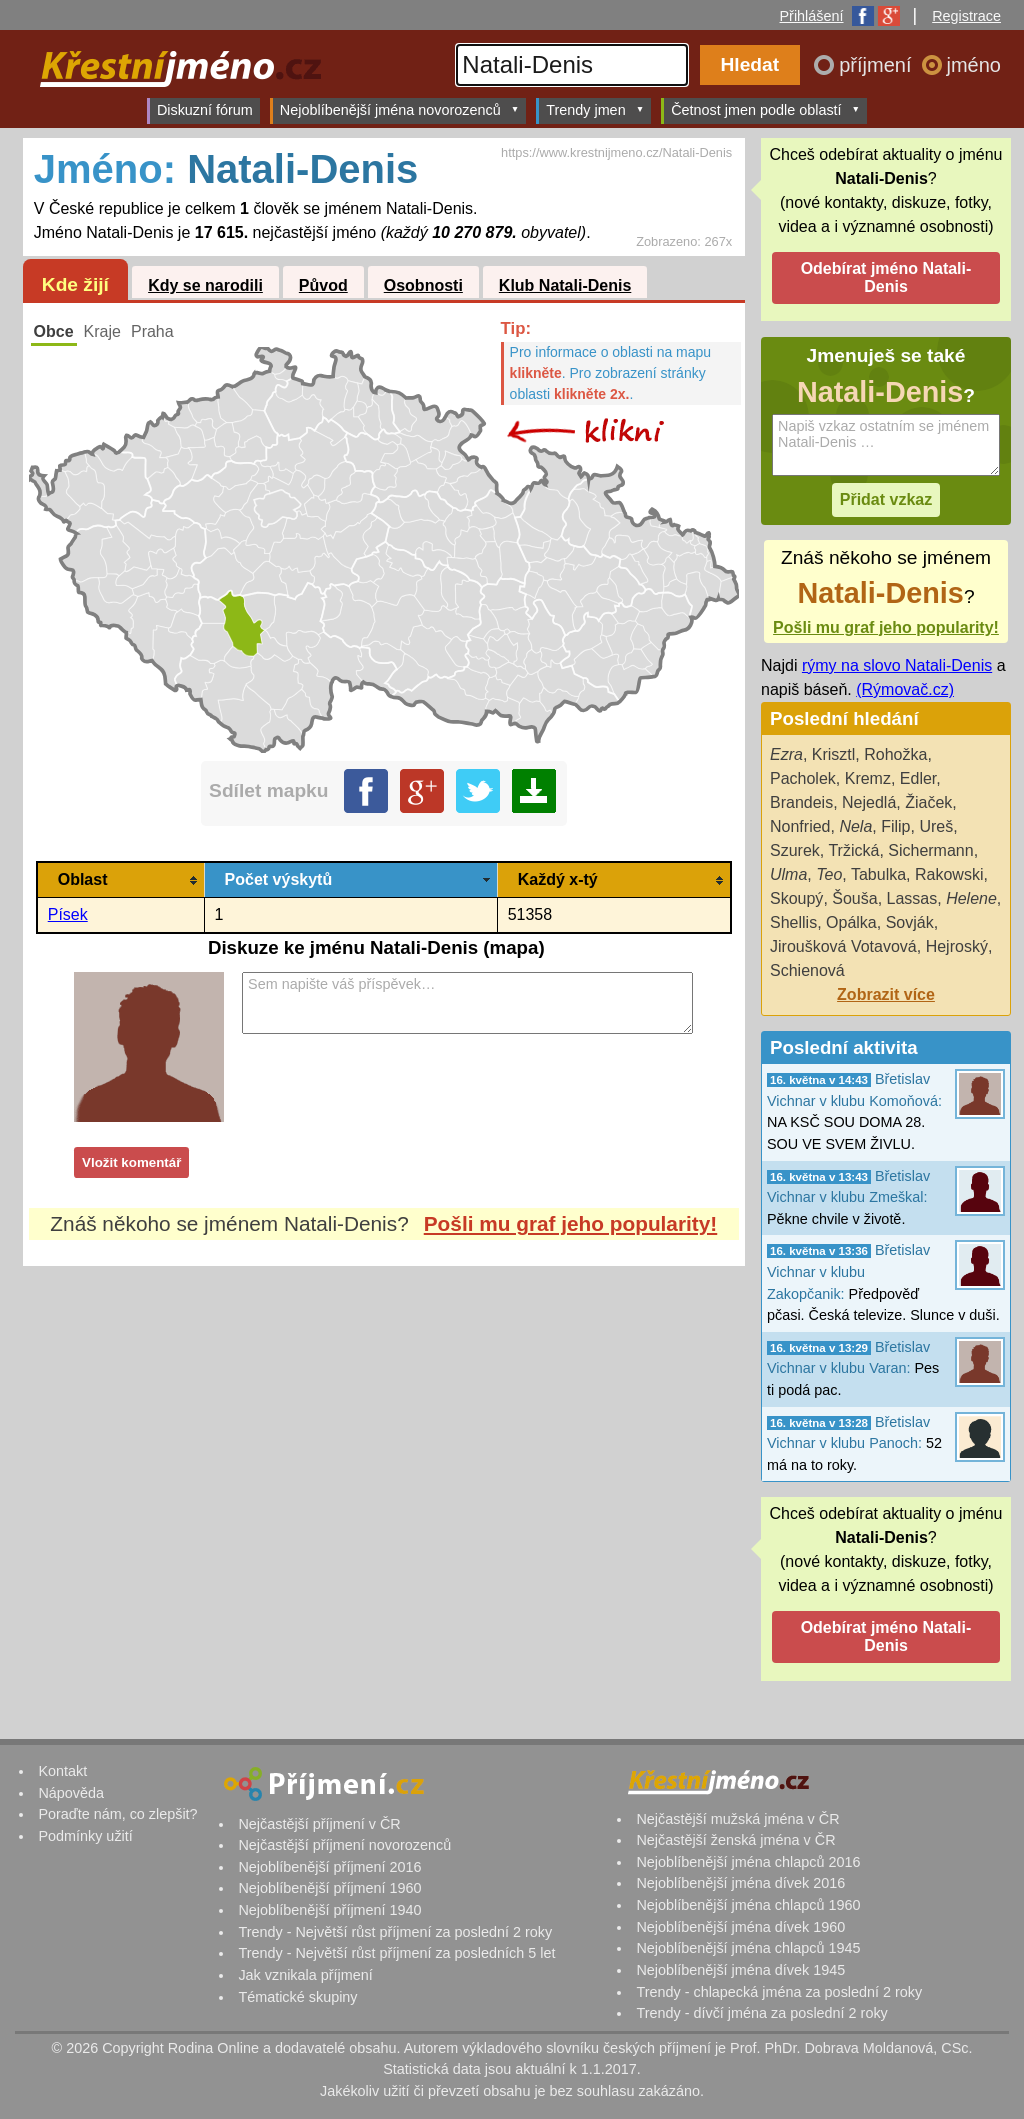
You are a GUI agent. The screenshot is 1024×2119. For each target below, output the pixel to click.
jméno (974, 65)
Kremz (868, 778)
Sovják (910, 922)
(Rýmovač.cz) (905, 689)
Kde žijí (75, 284)
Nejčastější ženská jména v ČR (735, 1840)
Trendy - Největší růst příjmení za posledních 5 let (396, 1953)
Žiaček (928, 802)
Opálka (851, 922)
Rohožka (895, 754)
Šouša (854, 898)
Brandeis (801, 802)
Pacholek (803, 778)
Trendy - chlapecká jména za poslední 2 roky (779, 1992)
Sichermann (930, 850)
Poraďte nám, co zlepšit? (117, 1814)
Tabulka (878, 874)
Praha (152, 331)
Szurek (795, 850)
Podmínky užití (85, 1836)
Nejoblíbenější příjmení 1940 (329, 1910)
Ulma (788, 874)
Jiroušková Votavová (843, 946)
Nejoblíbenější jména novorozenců (399, 109)
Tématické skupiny (297, 1997)
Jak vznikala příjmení (305, 1975)
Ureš (936, 826)
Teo (829, 874)
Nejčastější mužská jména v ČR (737, 1819)
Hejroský (957, 946)
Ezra (786, 754)
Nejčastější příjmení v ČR (319, 1824)
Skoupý (796, 898)
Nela (855, 826)
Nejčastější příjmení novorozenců (344, 1845)
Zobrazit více (886, 994)
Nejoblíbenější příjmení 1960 (329, 1888)
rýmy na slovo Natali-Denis (897, 665)
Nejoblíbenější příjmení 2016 (329, 1867)
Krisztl (834, 754)
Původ (323, 285)
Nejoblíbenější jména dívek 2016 (740, 1883)
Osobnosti (423, 285)
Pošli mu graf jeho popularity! (571, 1223)
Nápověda (71, 1793)
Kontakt (62, 1771)
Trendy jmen (595, 109)
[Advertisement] (384, 1454)
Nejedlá (869, 802)
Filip (895, 826)
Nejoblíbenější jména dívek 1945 (740, 1970)
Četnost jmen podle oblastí (765, 109)
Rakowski (949, 874)
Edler (918, 778)
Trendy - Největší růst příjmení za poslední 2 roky (395, 1932)
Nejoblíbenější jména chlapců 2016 (748, 1862)
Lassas (912, 898)
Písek (68, 914)
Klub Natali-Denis (565, 285)
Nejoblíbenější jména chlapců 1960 (748, 1905)
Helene (971, 898)
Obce (54, 331)
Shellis (793, 922)
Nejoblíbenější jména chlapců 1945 (748, 1948)
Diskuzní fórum (205, 110)
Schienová (807, 970)
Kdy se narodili (205, 285)
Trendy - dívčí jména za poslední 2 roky (761, 2013)
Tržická (853, 850)
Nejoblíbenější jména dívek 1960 (740, 1927)
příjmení (878, 65)
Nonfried (800, 826)
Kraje (102, 331)
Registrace (966, 16)
